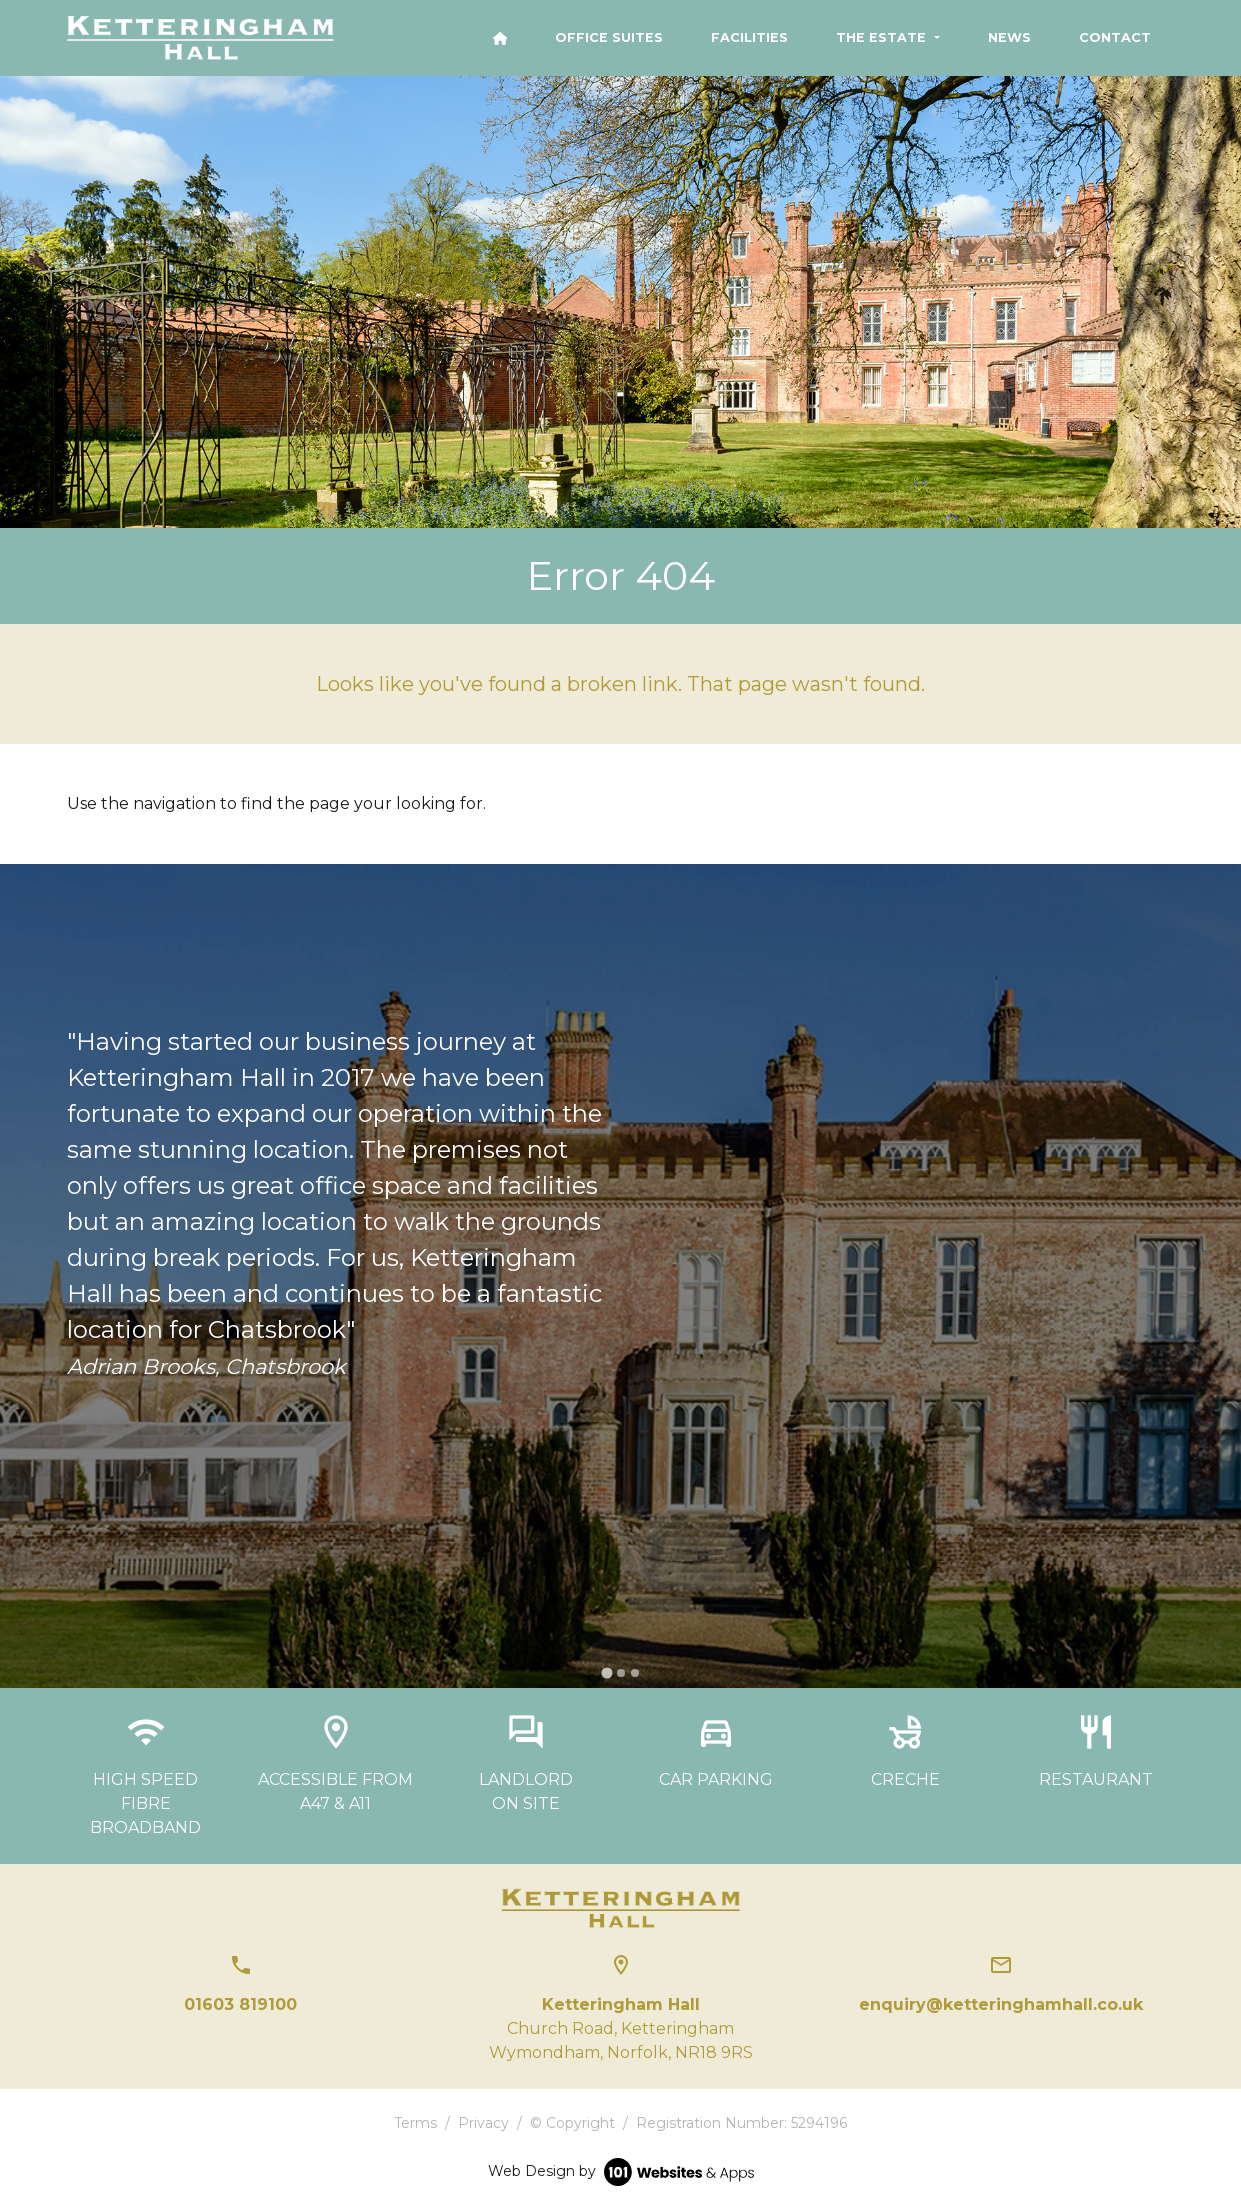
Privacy (483, 2123)
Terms (415, 2123)
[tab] (606, 1673)
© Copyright (572, 2123)
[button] (887, 37)
